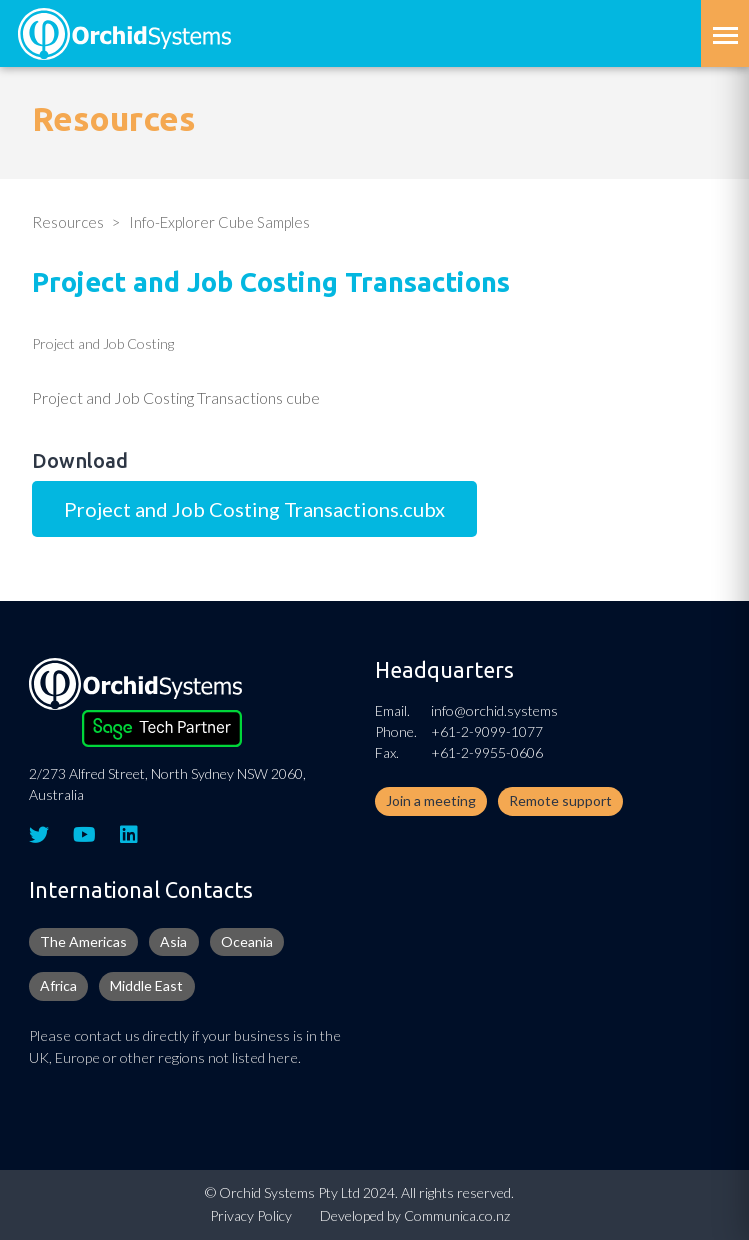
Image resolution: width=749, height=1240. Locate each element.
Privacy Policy (251, 1215)
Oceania (247, 941)
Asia (173, 941)
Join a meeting (431, 800)
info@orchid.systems (494, 710)
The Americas (83, 941)
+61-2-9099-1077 (487, 731)
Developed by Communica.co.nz (415, 1215)
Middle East (146, 985)
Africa (58, 985)
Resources (68, 222)
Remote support (560, 800)
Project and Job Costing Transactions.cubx (254, 509)
